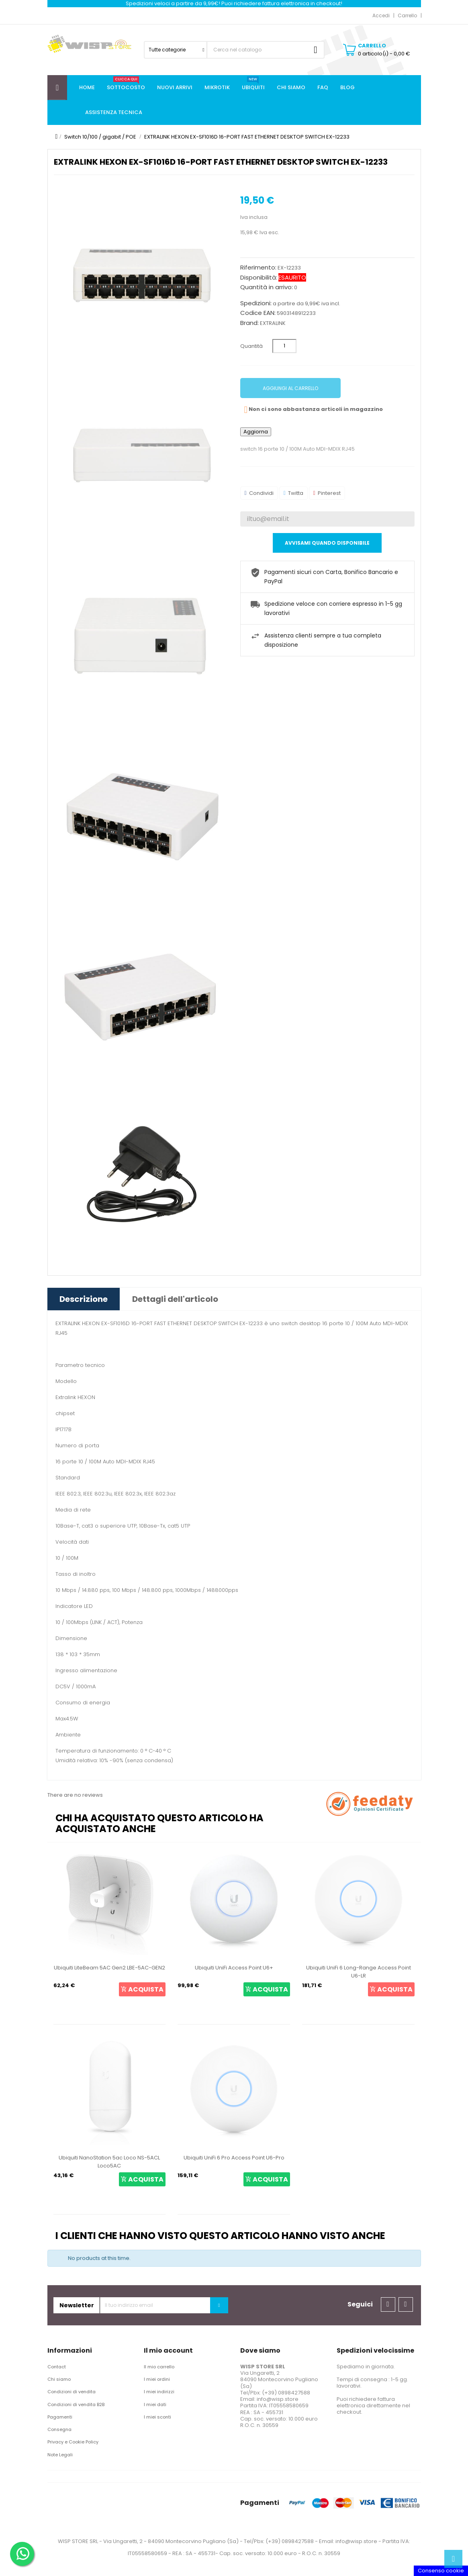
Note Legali (60, 2454)
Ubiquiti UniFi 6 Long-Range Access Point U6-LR (358, 1971)
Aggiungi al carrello (290, 388)
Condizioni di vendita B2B (75, 2404)
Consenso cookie (441, 2570)
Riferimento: (258, 267)
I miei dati (155, 2404)
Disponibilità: (258, 277)
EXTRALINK (273, 323)
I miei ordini (157, 2379)
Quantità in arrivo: (266, 287)
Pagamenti (59, 2417)
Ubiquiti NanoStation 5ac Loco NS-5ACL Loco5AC (109, 2161)
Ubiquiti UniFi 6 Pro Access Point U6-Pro (234, 2157)
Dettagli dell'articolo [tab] (175, 1299)
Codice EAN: (258, 313)
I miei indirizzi (159, 2391)
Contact (56, 2367)
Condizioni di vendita (71, 2391)
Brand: (249, 323)
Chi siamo (59, 2379)
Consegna (59, 2429)
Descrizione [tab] (83, 1299)
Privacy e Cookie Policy (72, 2442)
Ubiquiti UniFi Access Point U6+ (234, 1967)
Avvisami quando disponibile (327, 542)
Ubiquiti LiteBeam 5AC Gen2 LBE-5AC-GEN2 (109, 1967)
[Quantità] (284, 346)
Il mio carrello (159, 2367)
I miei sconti (157, 2417)
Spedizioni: (256, 303)
